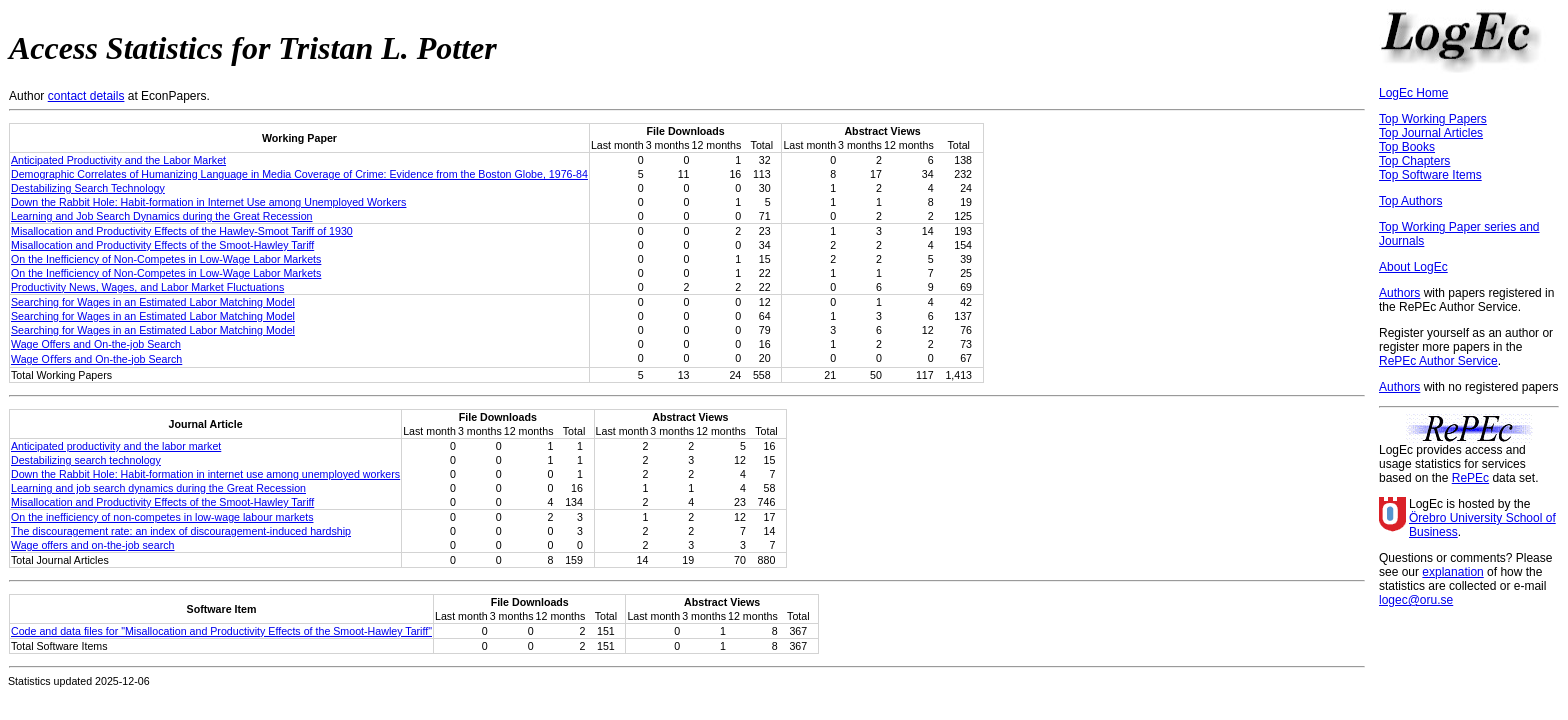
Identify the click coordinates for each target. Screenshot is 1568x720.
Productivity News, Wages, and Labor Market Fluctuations (147, 287)
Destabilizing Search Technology (88, 188)
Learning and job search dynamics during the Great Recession (158, 488)
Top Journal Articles (1431, 133)
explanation (1452, 572)
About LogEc (1413, 267)
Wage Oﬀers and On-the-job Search (96, 359)
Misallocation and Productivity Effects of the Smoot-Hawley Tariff (162, 245)
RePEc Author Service (1438, 361)
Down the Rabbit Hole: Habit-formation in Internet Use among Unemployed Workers (208, 202)
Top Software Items (1430, 175)
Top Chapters (1414, 161)
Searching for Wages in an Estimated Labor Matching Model (153, 302)
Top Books (1407, 147)
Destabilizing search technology (86, 460)
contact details (86, 96)
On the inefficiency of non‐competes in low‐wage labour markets (162, 517)
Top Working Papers (1433, 119)
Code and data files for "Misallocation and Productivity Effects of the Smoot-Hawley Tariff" (221, 631)
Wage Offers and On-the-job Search (96, 344)
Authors (1399, 293)
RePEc (1470, 478)
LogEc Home (1413, 93)
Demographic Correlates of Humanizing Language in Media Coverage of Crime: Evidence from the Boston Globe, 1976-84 (299, 174)
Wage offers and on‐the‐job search (93, 545)
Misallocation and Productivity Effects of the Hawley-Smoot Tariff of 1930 (182, 231)
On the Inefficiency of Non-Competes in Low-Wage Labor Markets (166, 259)
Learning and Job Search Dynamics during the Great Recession (162, 216)
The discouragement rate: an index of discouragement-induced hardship (181, 531)
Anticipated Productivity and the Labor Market (118, 160)
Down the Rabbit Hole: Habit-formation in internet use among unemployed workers (205, 474)
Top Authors (1410, 201)
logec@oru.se (1416, 600)
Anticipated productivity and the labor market (116, 446)
